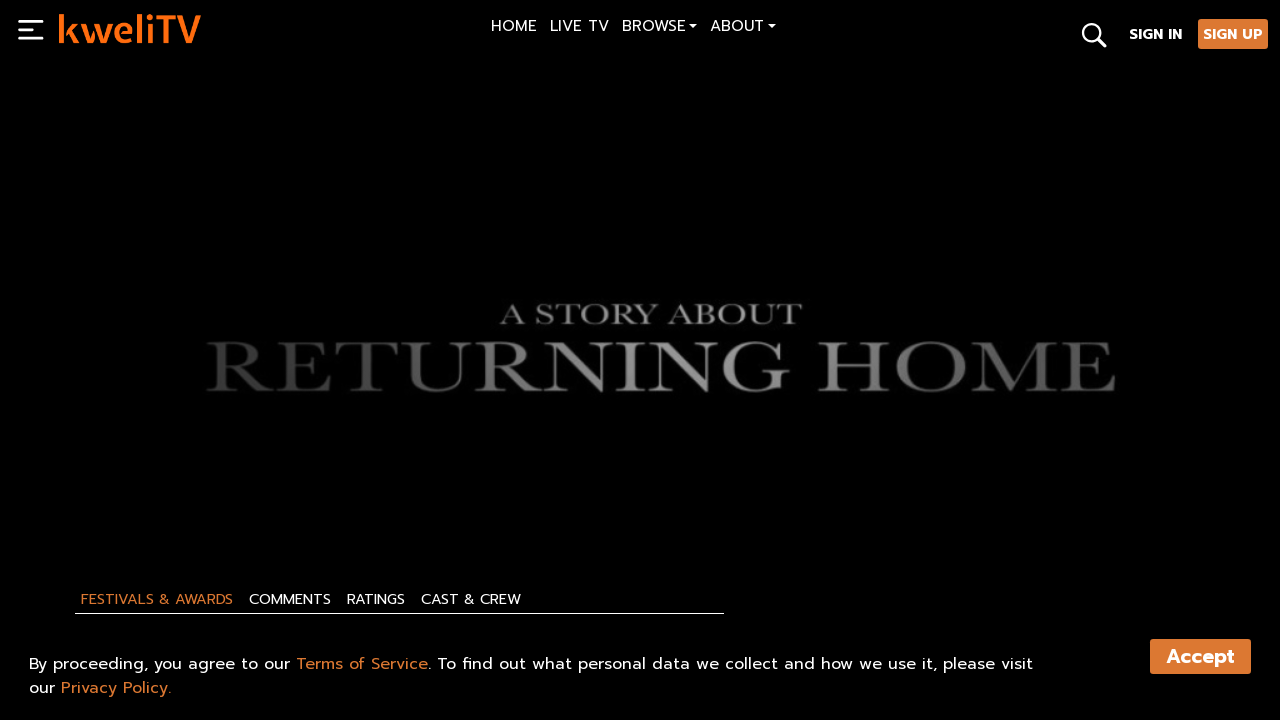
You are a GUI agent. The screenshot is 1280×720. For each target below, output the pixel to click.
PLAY (85, 487)
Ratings (376, 599)
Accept (1200, 656)
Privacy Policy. (116, 688)
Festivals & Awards (157, 599)
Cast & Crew (471, 599)
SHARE (171, 487)
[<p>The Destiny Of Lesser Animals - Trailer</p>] (343, 442)
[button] (659, 28)
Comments (290, 599)
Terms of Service (362, 664)
